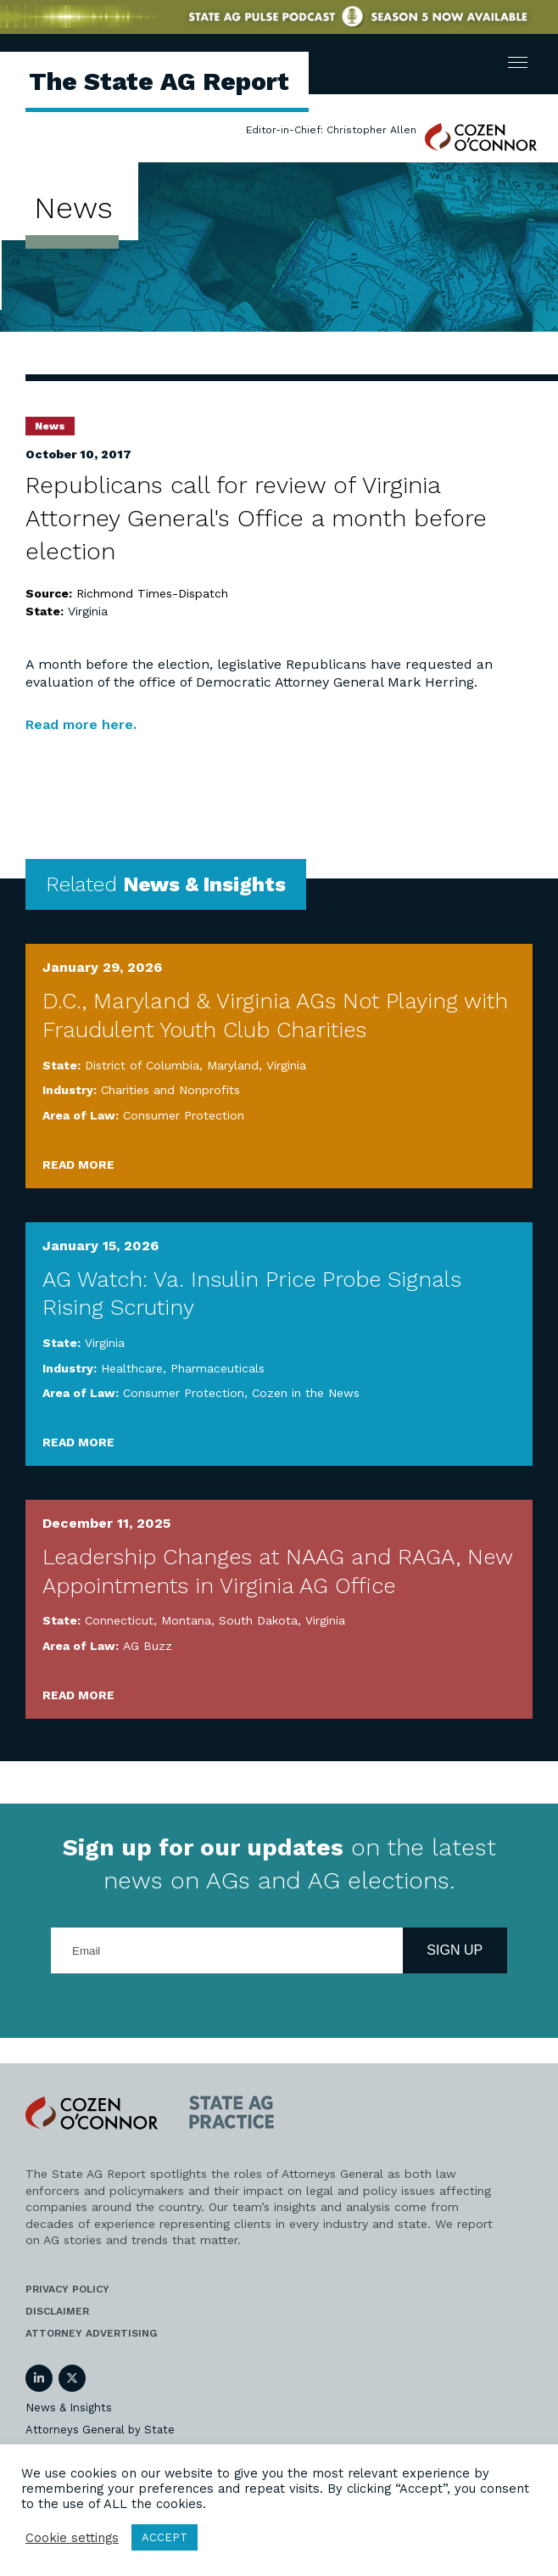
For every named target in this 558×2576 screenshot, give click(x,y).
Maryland (233, 1065)
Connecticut (119, 1620)
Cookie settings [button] (72, 2537)
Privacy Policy (67, 2289)
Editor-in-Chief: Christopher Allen (331, 130)
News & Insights (68, 2407)
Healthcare (132, 1368)
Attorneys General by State (100, 2429)
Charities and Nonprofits (170, 1090)
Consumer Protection (183, 1115)
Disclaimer (57, 2311)
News (50, 426)
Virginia (88, 611)
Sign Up (455, 1950)
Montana (186, 1620)
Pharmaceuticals (217, 1368)
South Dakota (258, 1620)
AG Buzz (147, 1646)
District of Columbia (142, 1065)
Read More (78, 1164)
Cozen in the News (306, 1393)
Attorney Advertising (91, 2333)
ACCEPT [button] (164, 2537)
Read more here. (81, 724)
